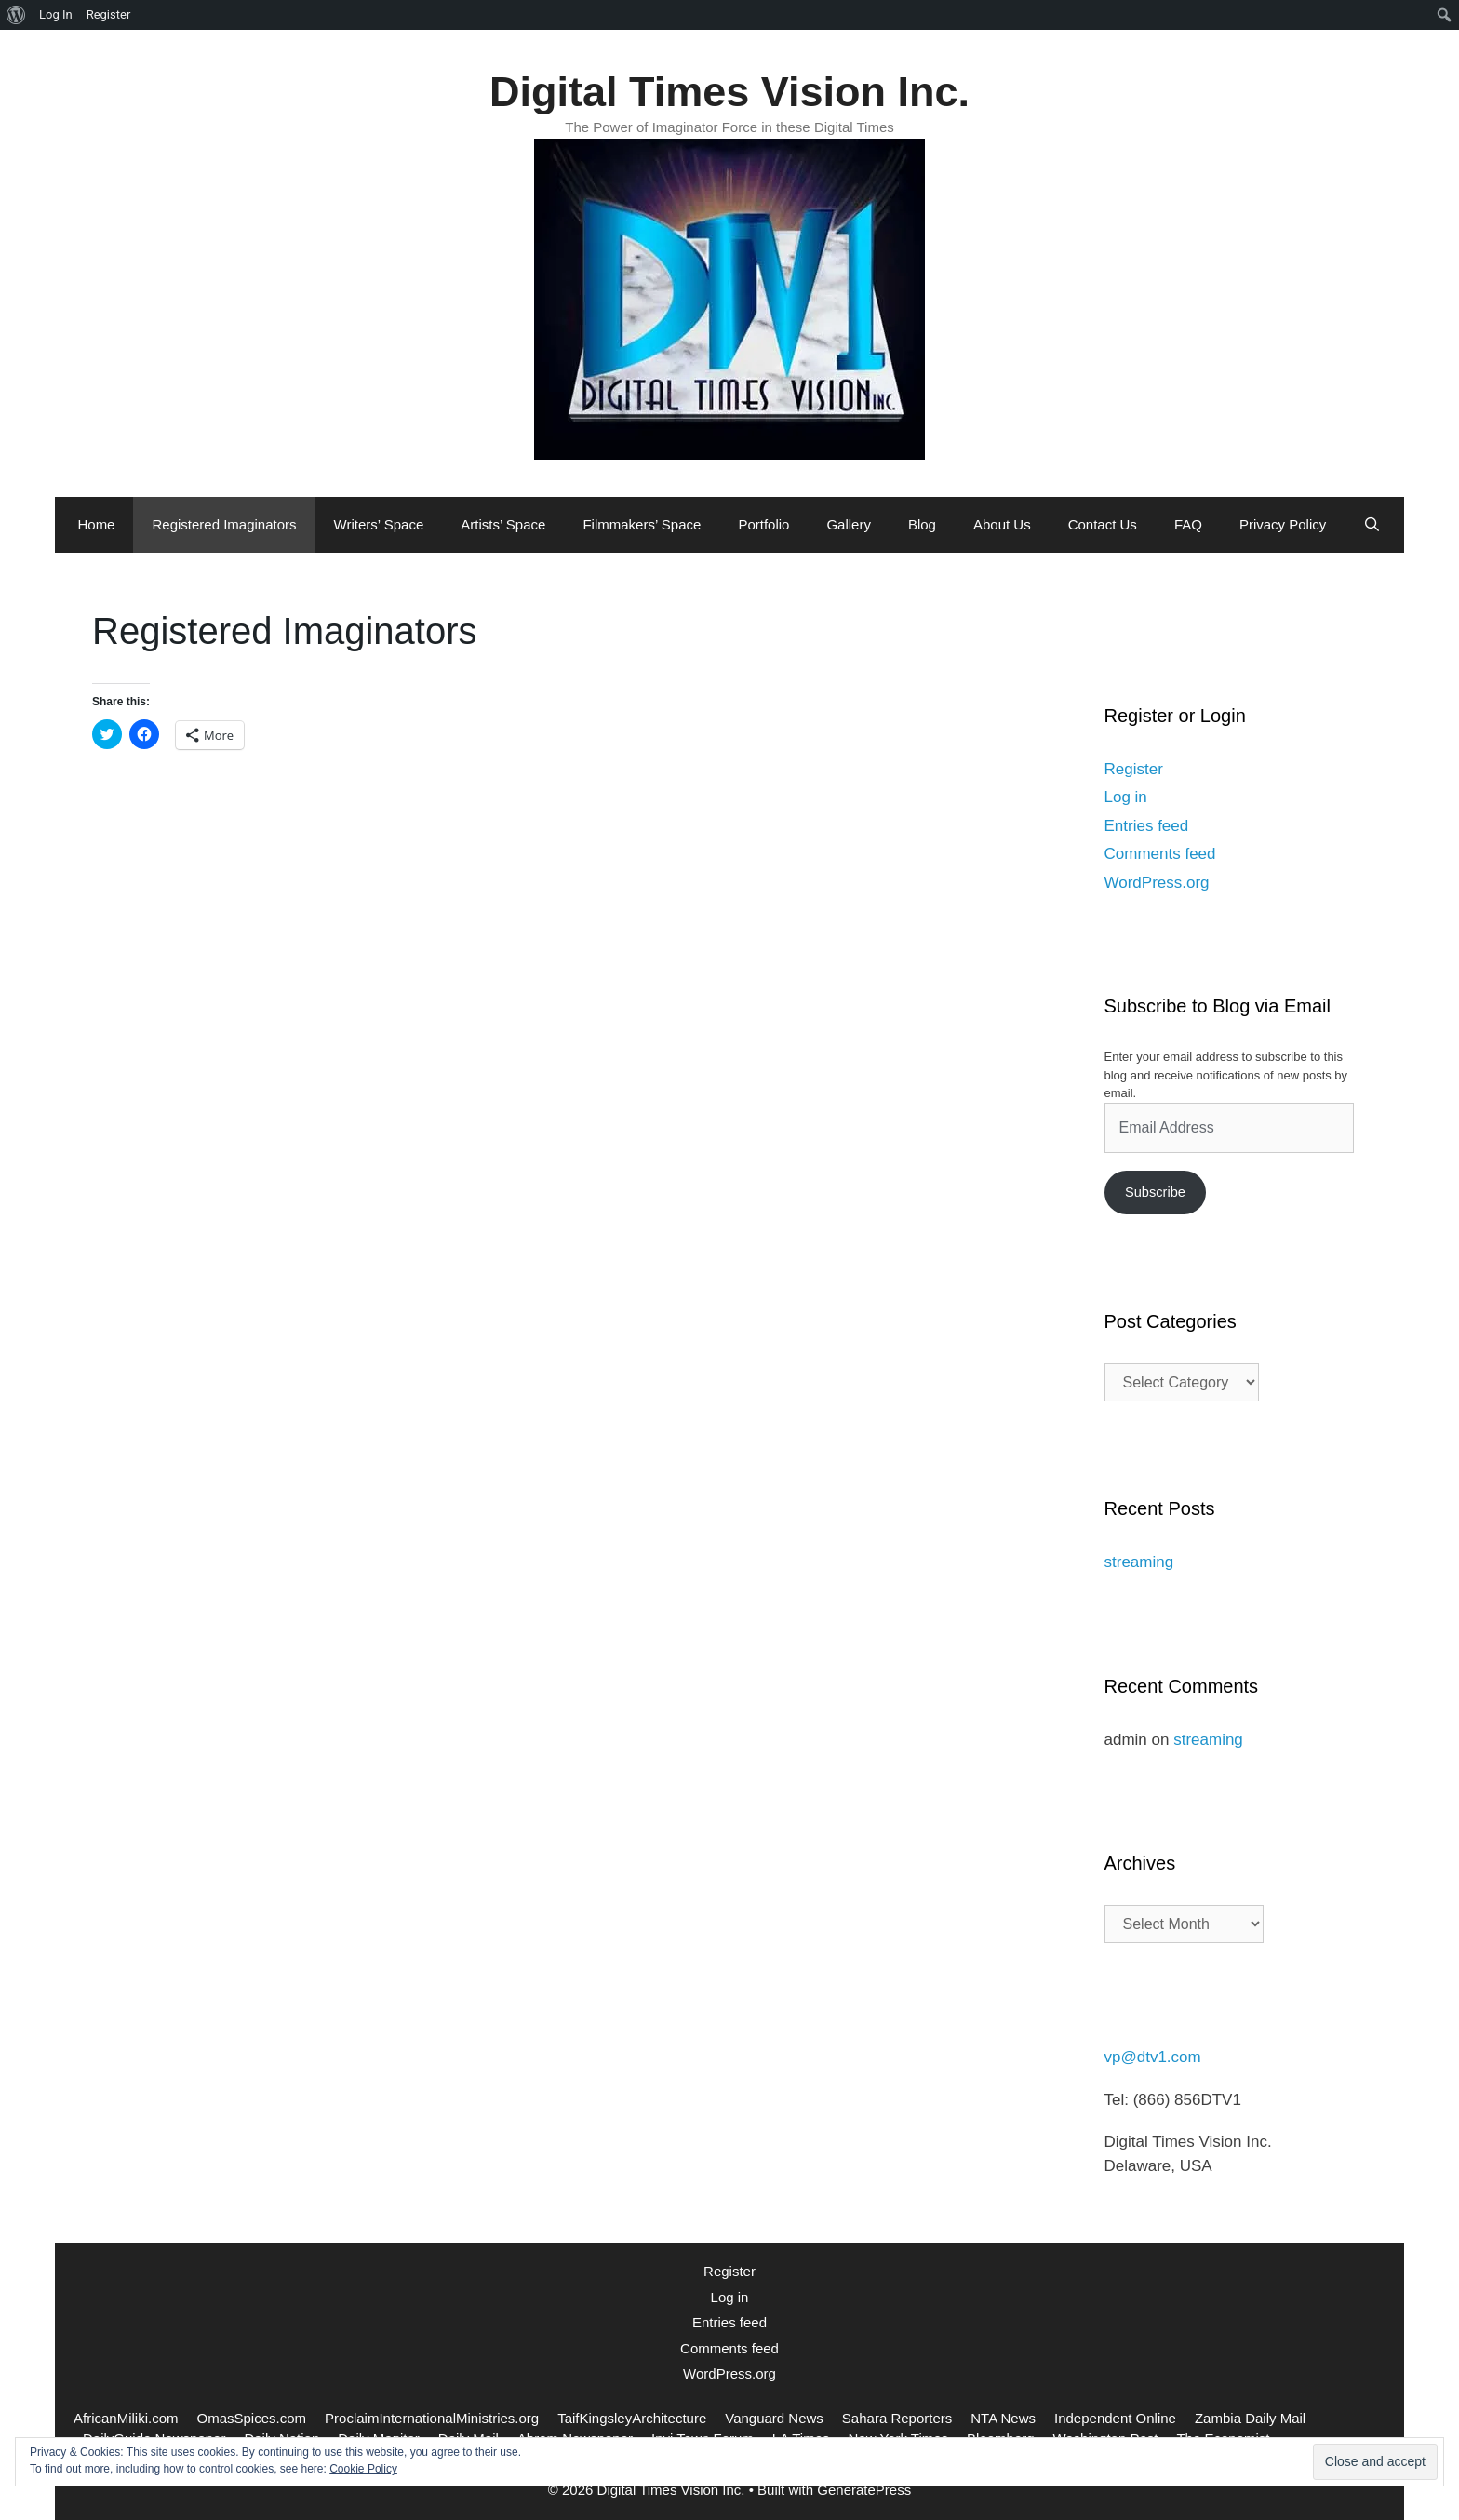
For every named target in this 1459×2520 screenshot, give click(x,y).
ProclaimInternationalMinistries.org (432, 2418)
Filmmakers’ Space (641, 524)
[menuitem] (16, 15)
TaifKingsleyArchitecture (631, 2418)
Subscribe (1155, 1192)
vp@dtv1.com (1152, 2057)
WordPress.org (1157, 882)
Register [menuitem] (109, 14)
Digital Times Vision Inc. (729, 91)
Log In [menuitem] (56, 14)
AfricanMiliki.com (126, 2418)
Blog (922, 524)
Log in (1125, 797)
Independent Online (1115, 2418)
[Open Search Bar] (1372, 525)
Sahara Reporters (897, 2418)
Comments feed (1160, 854)
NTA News (1003, 2418)
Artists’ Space (503, 524)
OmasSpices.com (252, 2418)
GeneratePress (864, 2490)
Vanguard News (774, 2418)
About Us (1002, 524)
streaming (1139, 1562)
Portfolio (763, 524)
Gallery (848, 524)
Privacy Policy (1282, 524)
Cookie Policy (363, 2468)
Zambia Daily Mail (1250, 2418)
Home (95, 524)
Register (1133, 769)
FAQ (1188, 524)
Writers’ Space (379, 524)
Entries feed (1146, 826)
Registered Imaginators (224, 524)
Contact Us (1102, 524)
